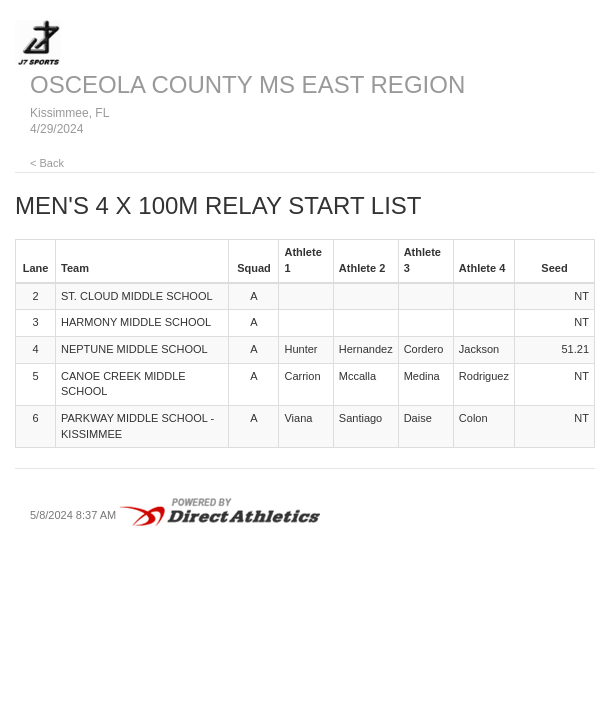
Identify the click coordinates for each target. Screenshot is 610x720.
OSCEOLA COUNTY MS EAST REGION (247, 84)
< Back (47, 163)
